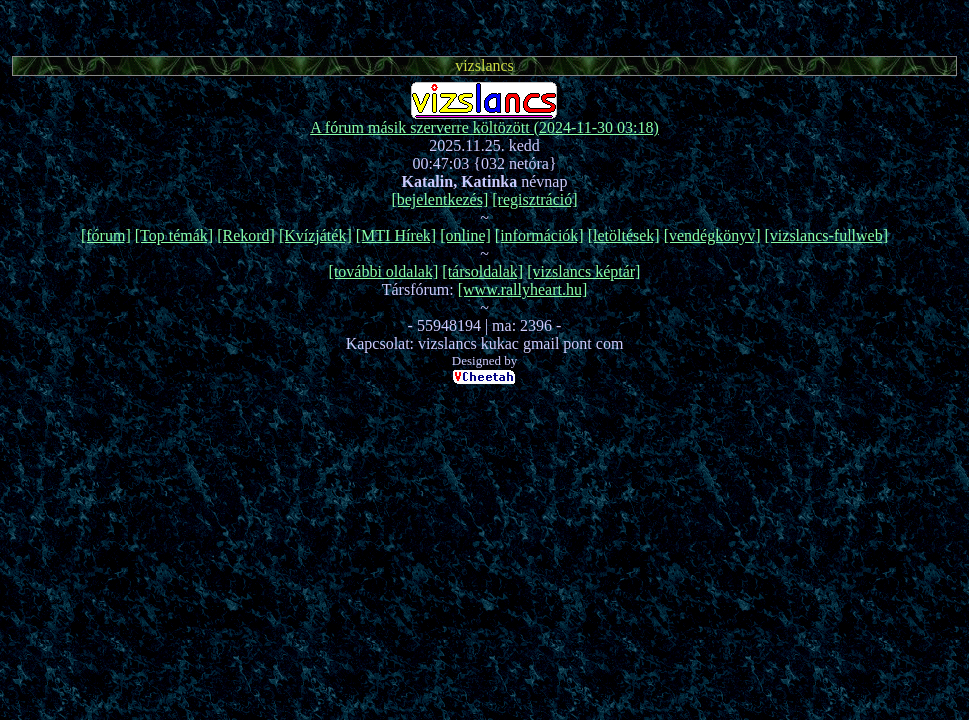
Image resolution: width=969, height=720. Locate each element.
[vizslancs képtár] (583, 271)
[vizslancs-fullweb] (827, 235)
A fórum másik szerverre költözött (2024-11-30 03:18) (484, 127)
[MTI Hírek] (396, 235)
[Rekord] (246, 235)
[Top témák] (174, 235)
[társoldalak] (482, 271)
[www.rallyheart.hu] (523, 289)
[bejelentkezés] (439, 199)
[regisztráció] (534, 199)
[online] (465, 235)
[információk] (539, 235)
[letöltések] (624, 235)
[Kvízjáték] (315, 235)
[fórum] (106, 235)
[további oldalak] (384, 271)
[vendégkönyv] (712, 235)
